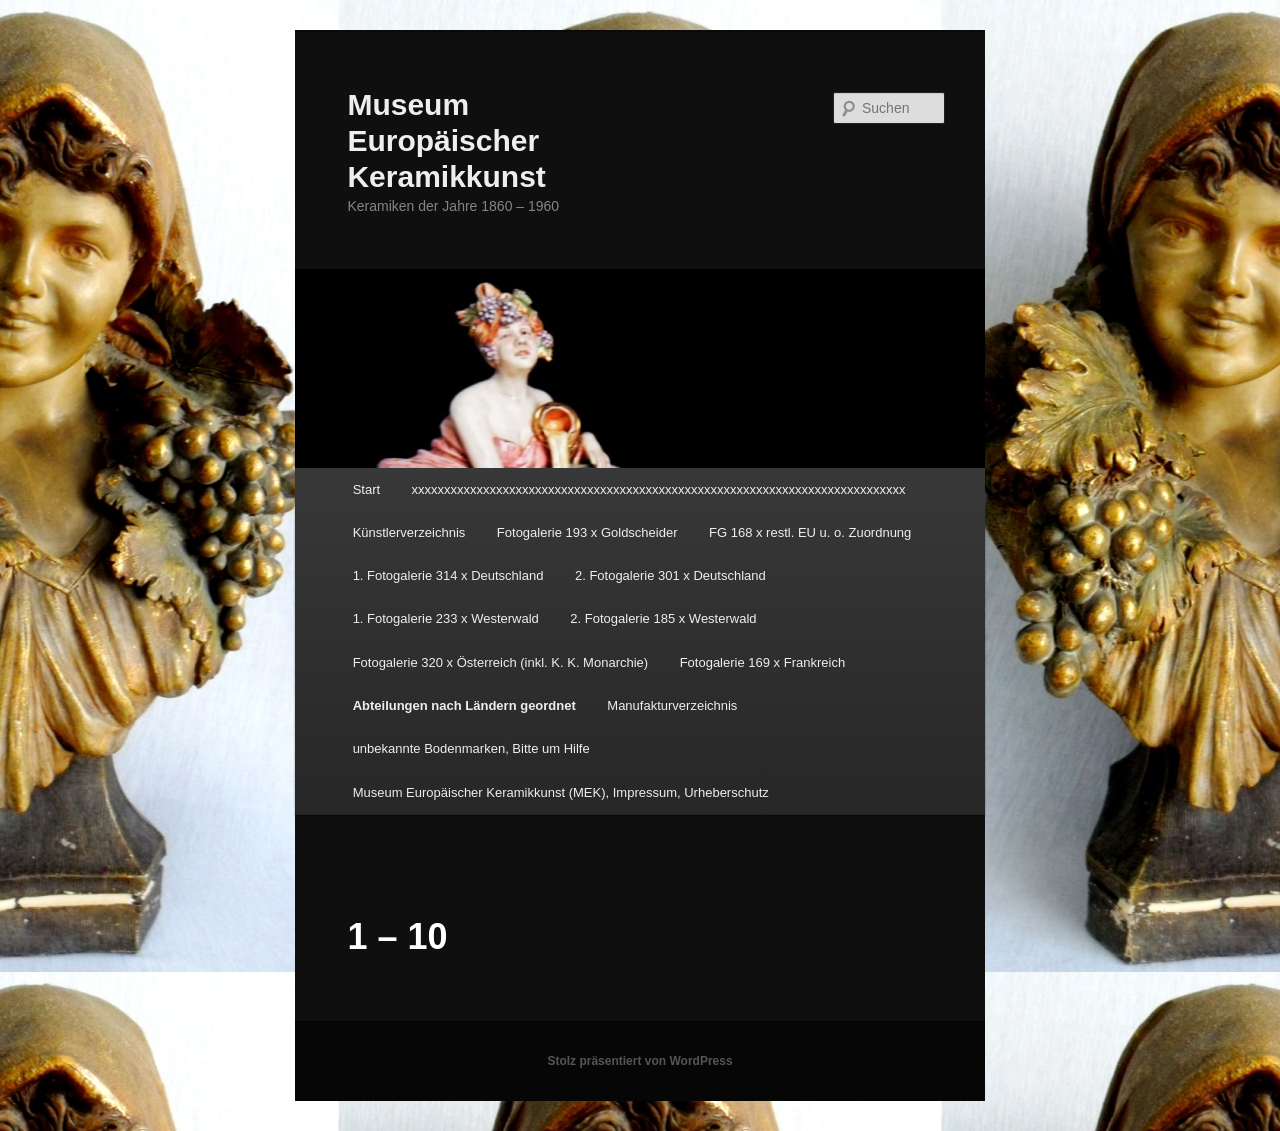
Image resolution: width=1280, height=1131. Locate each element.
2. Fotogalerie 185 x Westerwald (663, 618)
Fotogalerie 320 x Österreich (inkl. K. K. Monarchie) (501, 662)
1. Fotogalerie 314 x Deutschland (448, 575)
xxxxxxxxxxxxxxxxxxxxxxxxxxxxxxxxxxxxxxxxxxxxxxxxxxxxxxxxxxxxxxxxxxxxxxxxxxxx (659, 489)
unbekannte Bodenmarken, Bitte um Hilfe (471, 748)
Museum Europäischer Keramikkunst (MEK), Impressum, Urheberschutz (561, 792)
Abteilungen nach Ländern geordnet (464, 705)
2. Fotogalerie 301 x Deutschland (670, 575)
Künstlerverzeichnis (409, 532)
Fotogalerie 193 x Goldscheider (587, 532)
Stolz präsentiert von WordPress (639, 1061)
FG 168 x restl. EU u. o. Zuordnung (810, 532)
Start (366, 489)
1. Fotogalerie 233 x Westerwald (446, 618)
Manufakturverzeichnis (672, 705)
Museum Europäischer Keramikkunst (446, 140)
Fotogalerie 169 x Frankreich (762, 662)
